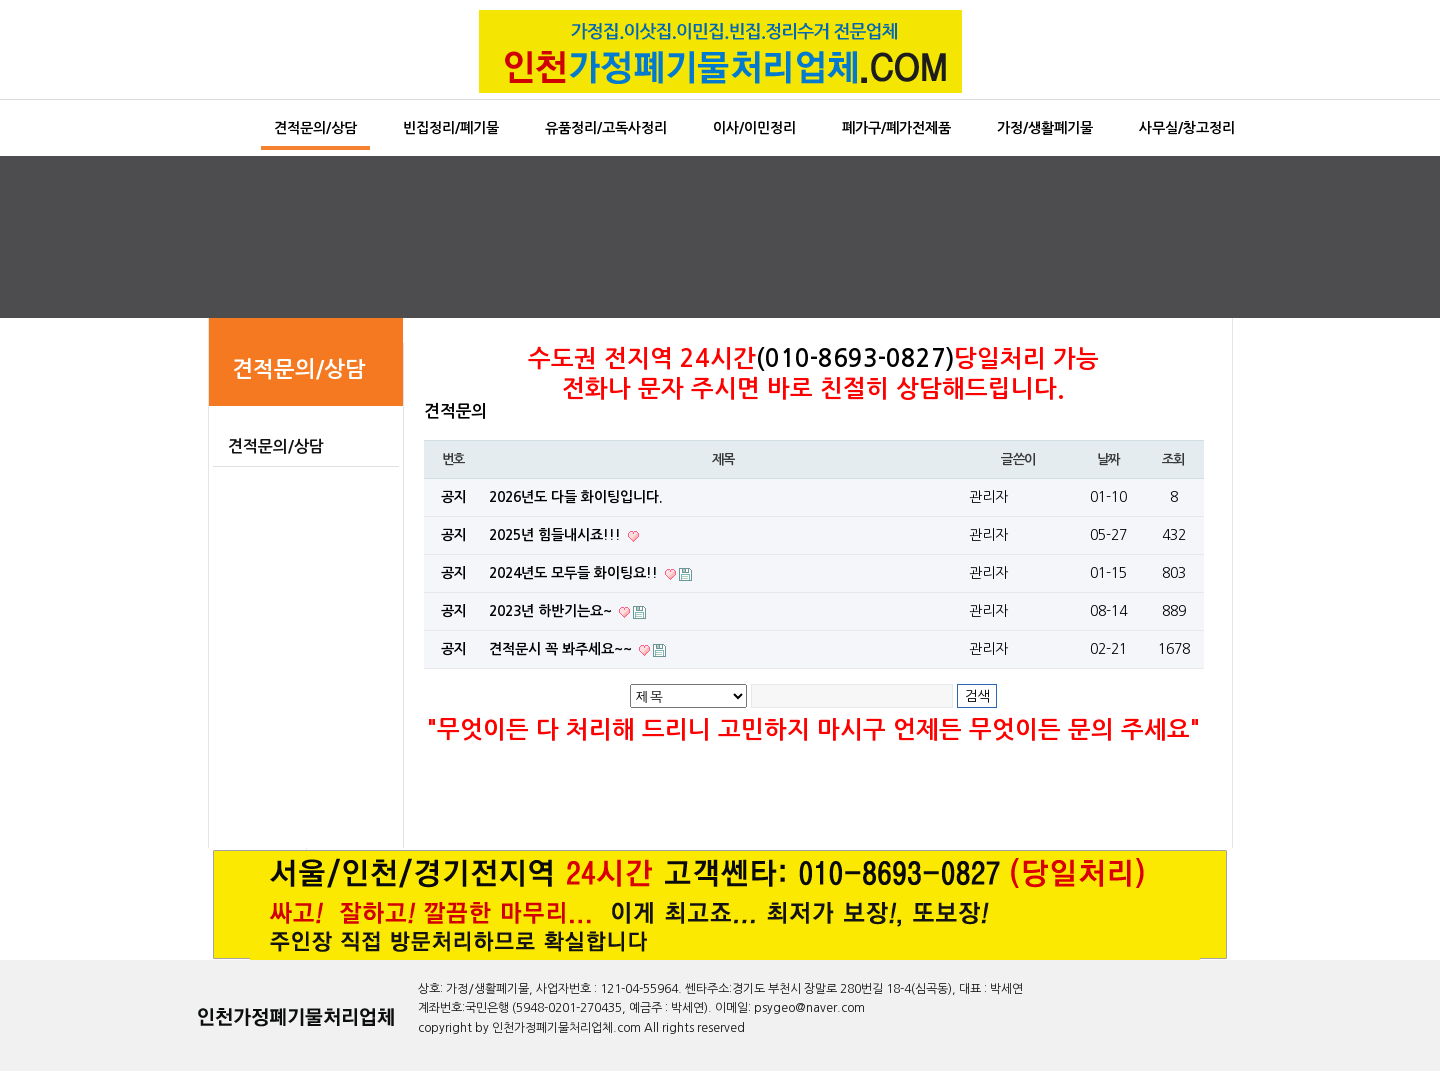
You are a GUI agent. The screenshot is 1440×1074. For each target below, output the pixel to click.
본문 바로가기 (0, 99)
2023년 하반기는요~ (552, 611)
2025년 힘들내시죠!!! (557, 535)
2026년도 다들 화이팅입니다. (576, 497)
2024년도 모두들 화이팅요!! (575, 573)
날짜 (1108, 459)
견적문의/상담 (276, 446)
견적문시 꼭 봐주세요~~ (562, 649)
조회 (1173, 459)
